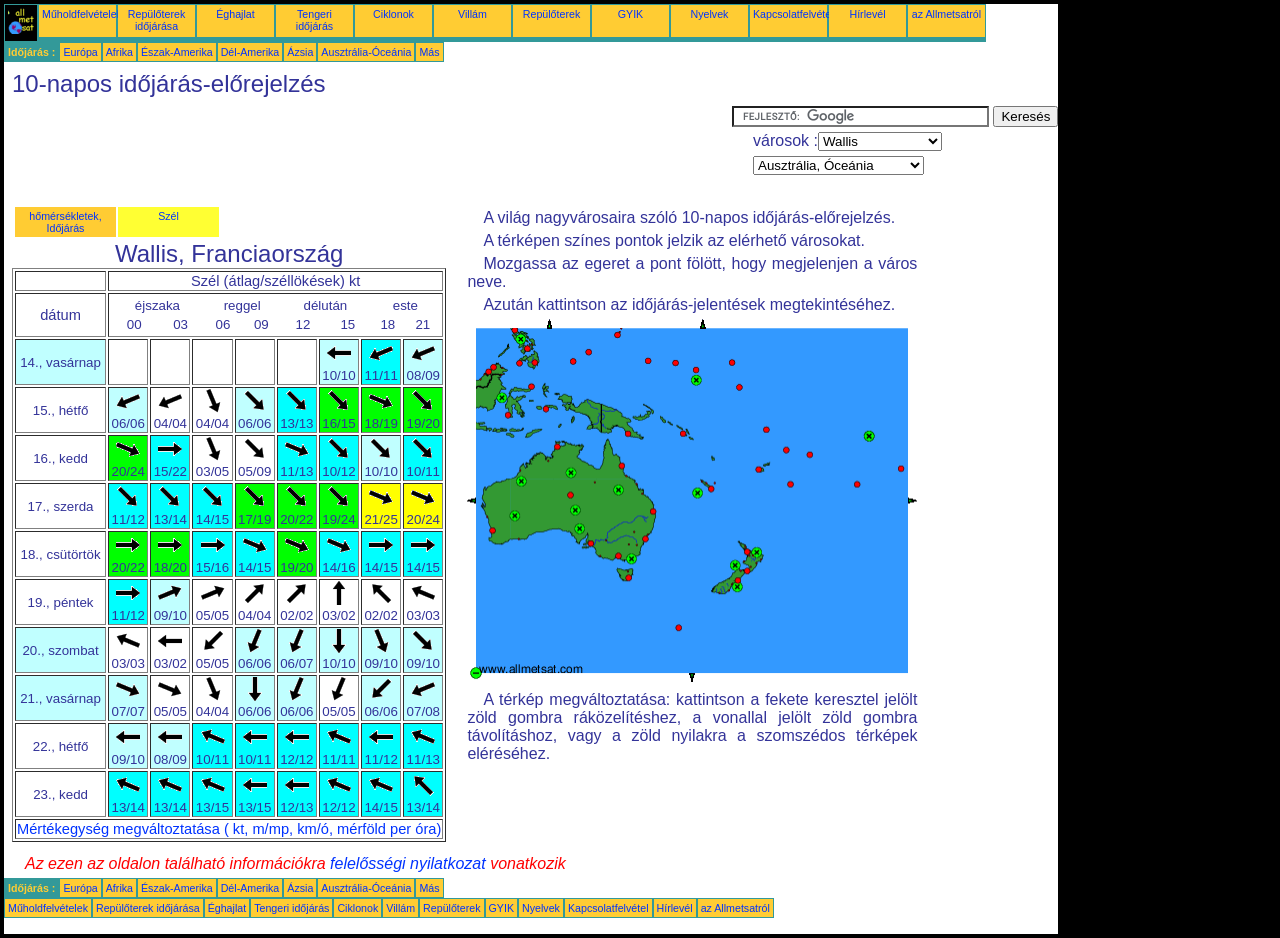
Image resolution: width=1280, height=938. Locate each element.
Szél (168, 216)
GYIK (630, 14)
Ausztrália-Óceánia (366, 52)
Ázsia (300, 52)
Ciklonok (393, 14)
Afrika (119, 52)
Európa (80, 52)
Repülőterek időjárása (156, 20)
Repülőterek (551, 14)
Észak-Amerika (177, 52)
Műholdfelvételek (82, 14)
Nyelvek (710, 14)
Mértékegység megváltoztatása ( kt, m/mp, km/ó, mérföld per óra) (229, 829)
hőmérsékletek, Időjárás (65, 222)
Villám (472, 14)
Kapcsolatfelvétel (793, 14)
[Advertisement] (368, 151)
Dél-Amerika (250, 52)
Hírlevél (867, 14)
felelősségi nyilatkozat (408, 863)
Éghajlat (235, 14)
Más (429, 52)
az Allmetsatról (946, 14)
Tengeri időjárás (314, 20)
